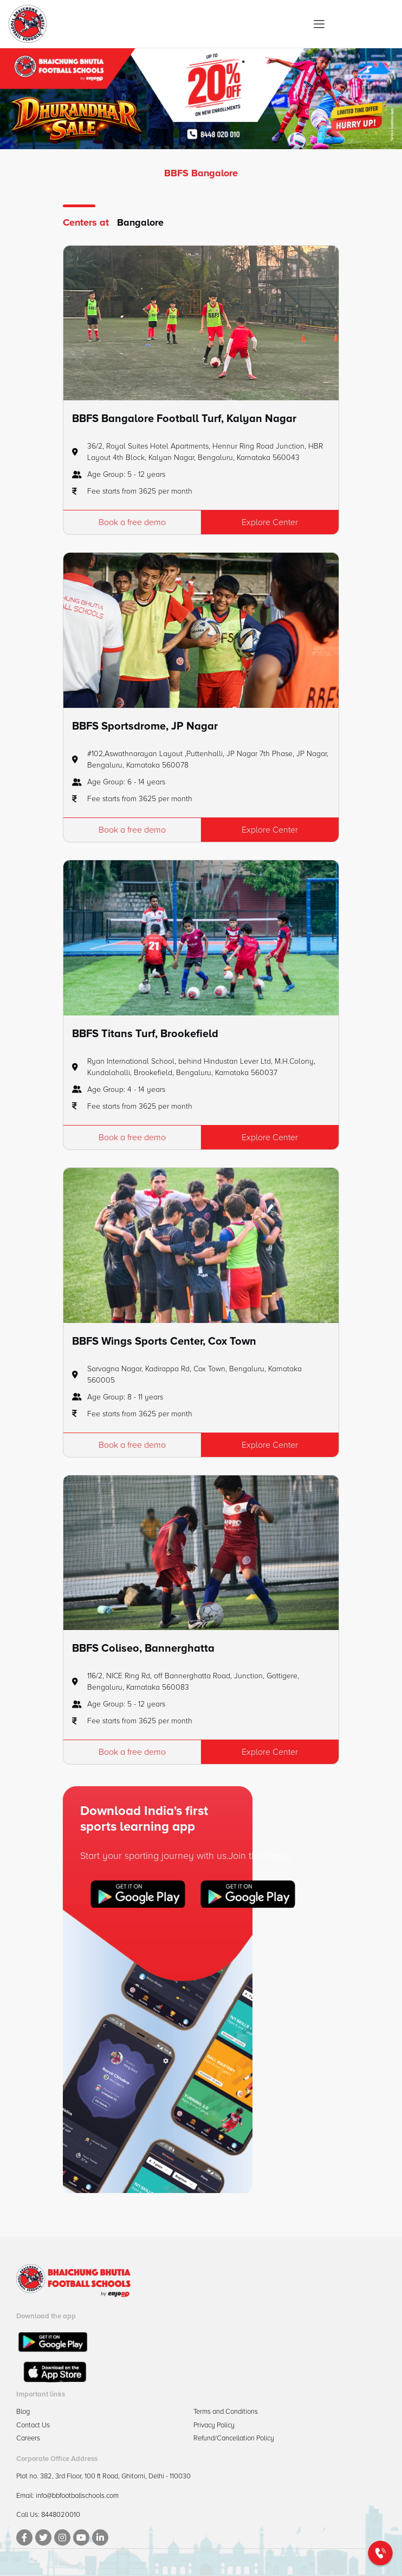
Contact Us (33, 2425)
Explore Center (270, 522)
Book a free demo (132, 522)
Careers (28, 2438)
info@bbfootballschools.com (77, 2495)
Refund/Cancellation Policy (233, 2438)
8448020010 (60, 2514)
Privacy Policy (214, 2425)
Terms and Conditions (225, 2411)
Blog (23, 2411)
